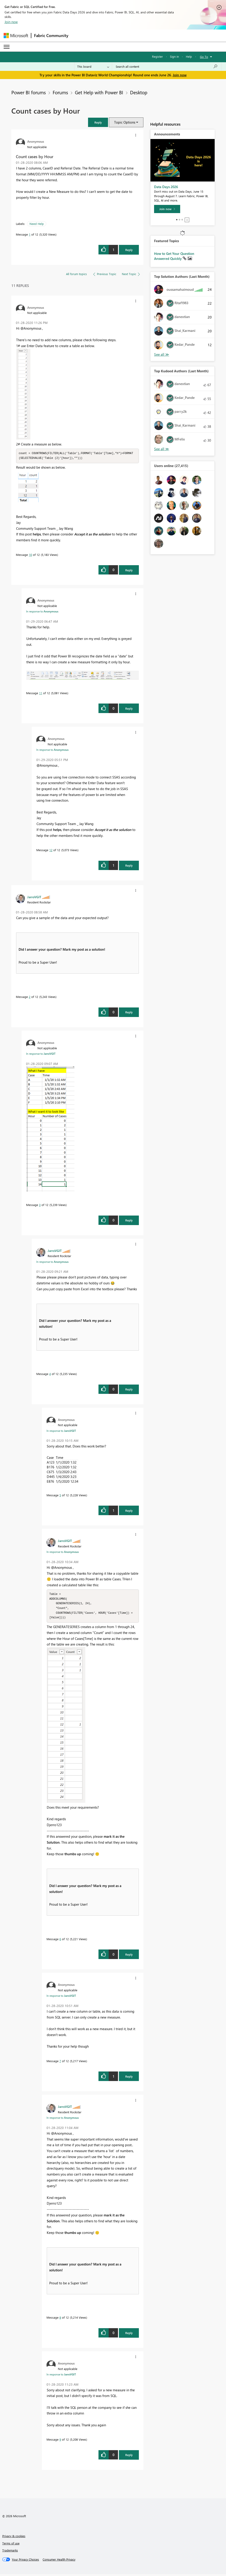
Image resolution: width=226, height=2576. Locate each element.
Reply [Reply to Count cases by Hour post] (129, 250)
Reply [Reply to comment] (129, 570)
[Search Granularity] (93, 66)
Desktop (138, 92)
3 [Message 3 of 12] (40, 1205)
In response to (42, 612)
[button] (98, 122)
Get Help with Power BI (99, 92)
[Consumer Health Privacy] (59, 2561)
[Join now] (167, 209)
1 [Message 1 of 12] (29, 234)
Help (189, 56)
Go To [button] (204, 57)
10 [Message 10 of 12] (30, 555)
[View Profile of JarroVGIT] (34, 897)
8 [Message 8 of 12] (60, 2319)
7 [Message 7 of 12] (60, 2063)
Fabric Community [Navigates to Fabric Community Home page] (51, 35)
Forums (60, 92)
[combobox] (166, 66)
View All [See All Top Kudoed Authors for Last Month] (161, 449)
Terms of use (11, 2545)
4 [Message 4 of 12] (50, 1374)
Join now (11, 22)
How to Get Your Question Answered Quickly (174, 256)
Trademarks (10, 2552)
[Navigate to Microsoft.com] (16, 35)
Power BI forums (28, 92)
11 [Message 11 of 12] (40, 693)
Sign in (174, 56)
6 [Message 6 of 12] (60, 1941)
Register (157, 56)
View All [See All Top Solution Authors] (161, 354)
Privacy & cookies (13, 2538)
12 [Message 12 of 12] (50, 850)
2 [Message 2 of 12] (29, 997)
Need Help (36, 223)
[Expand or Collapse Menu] (6, 47)
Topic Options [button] (124, 122)
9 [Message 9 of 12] (60, 2441)
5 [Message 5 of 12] (60, 1495)
